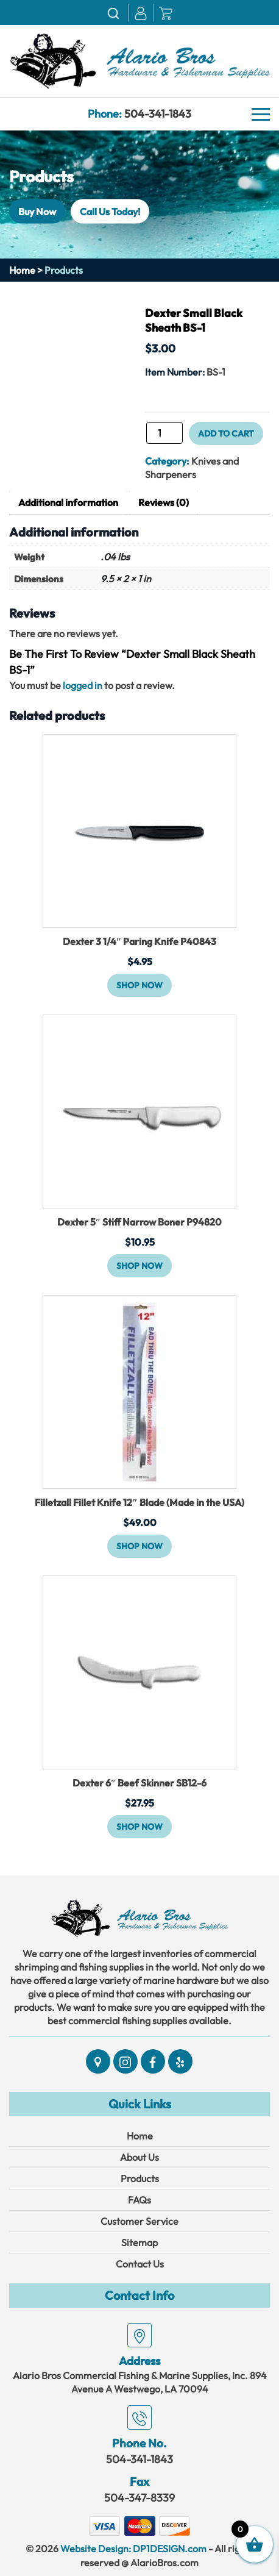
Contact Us (140, 2264)
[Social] (98, 2061)
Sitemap (139, 2242)
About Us (139, 2157)
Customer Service (139, 2221)
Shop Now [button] (139, 985)
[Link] (139, 60)
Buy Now (37, 211)
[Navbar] (261, 114)
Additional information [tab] (68, 502)
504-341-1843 (157, 114)
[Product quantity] (164, 433)
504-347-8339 (139, 2498)
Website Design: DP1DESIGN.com (133, 2548)
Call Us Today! (110, 211)
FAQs (139, 2200)
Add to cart (226, 433)
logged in (82, 685)
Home (22, 270)
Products (140, 2178)
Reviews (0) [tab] (163, 502)
